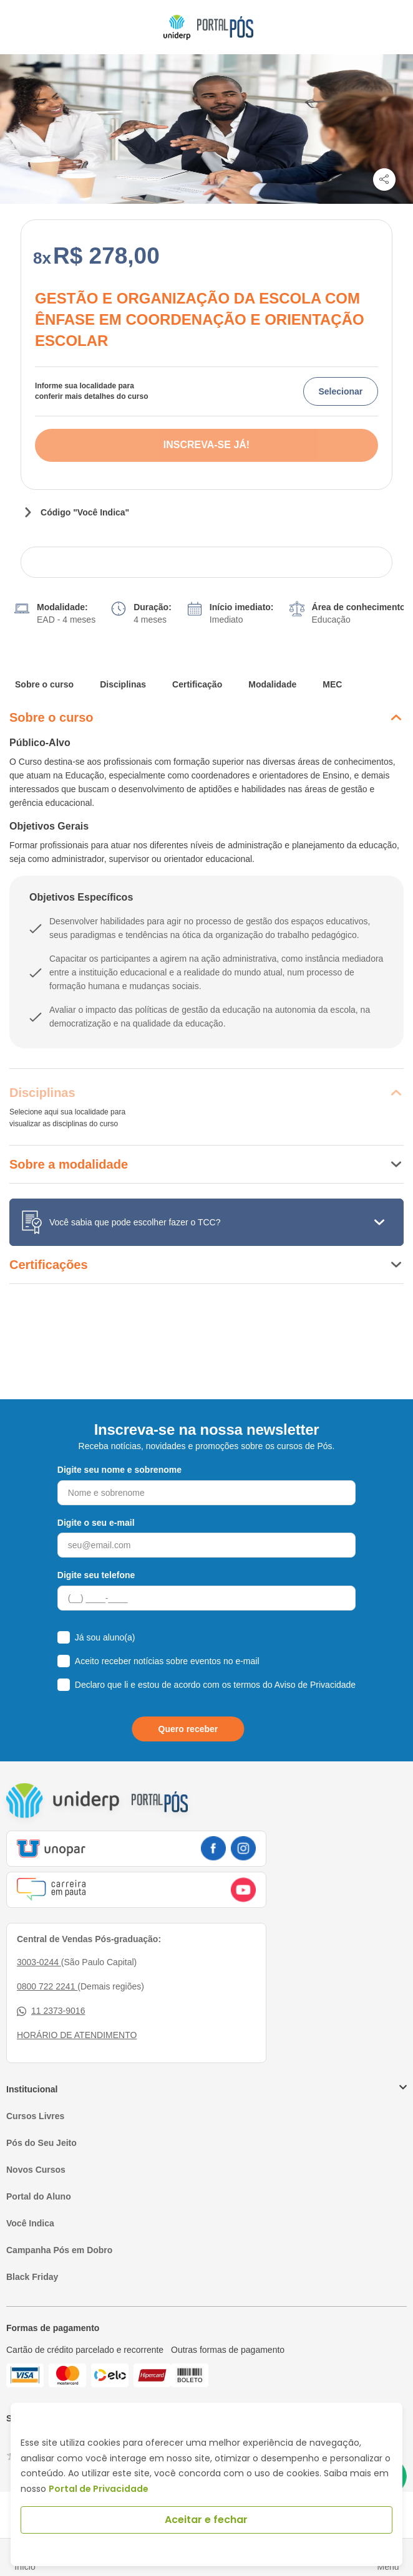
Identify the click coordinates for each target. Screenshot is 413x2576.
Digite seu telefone (96, 1575)
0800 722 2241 (47, 1986)
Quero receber (188, 1729)
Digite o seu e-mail (96, 1523)
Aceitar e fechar (206, 2519)
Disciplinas (123, 684)
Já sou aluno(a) (105, 1637)
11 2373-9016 (51, 2011)
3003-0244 (39, 1962)
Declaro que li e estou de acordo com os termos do (215, 1685)
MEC (332, 684)
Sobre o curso (44, 684)
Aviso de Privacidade (315, 1685)
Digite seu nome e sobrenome (119, 1470)
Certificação (197, 684)
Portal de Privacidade (98, 2489)
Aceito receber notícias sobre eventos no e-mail (167, 1661)
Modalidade (272, 684)
